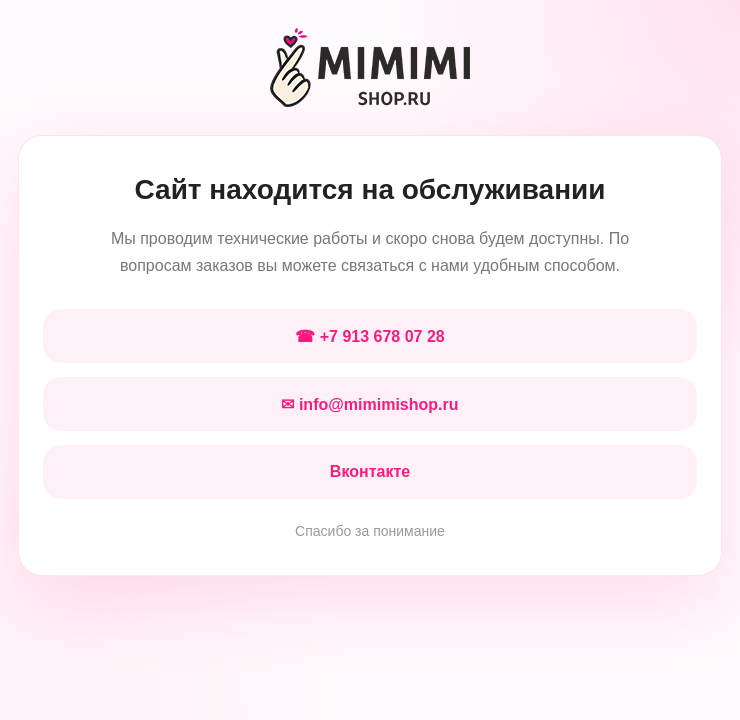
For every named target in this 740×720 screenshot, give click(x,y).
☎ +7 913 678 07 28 (369, 336)
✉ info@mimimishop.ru (369, 404)
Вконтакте (370, 471)
